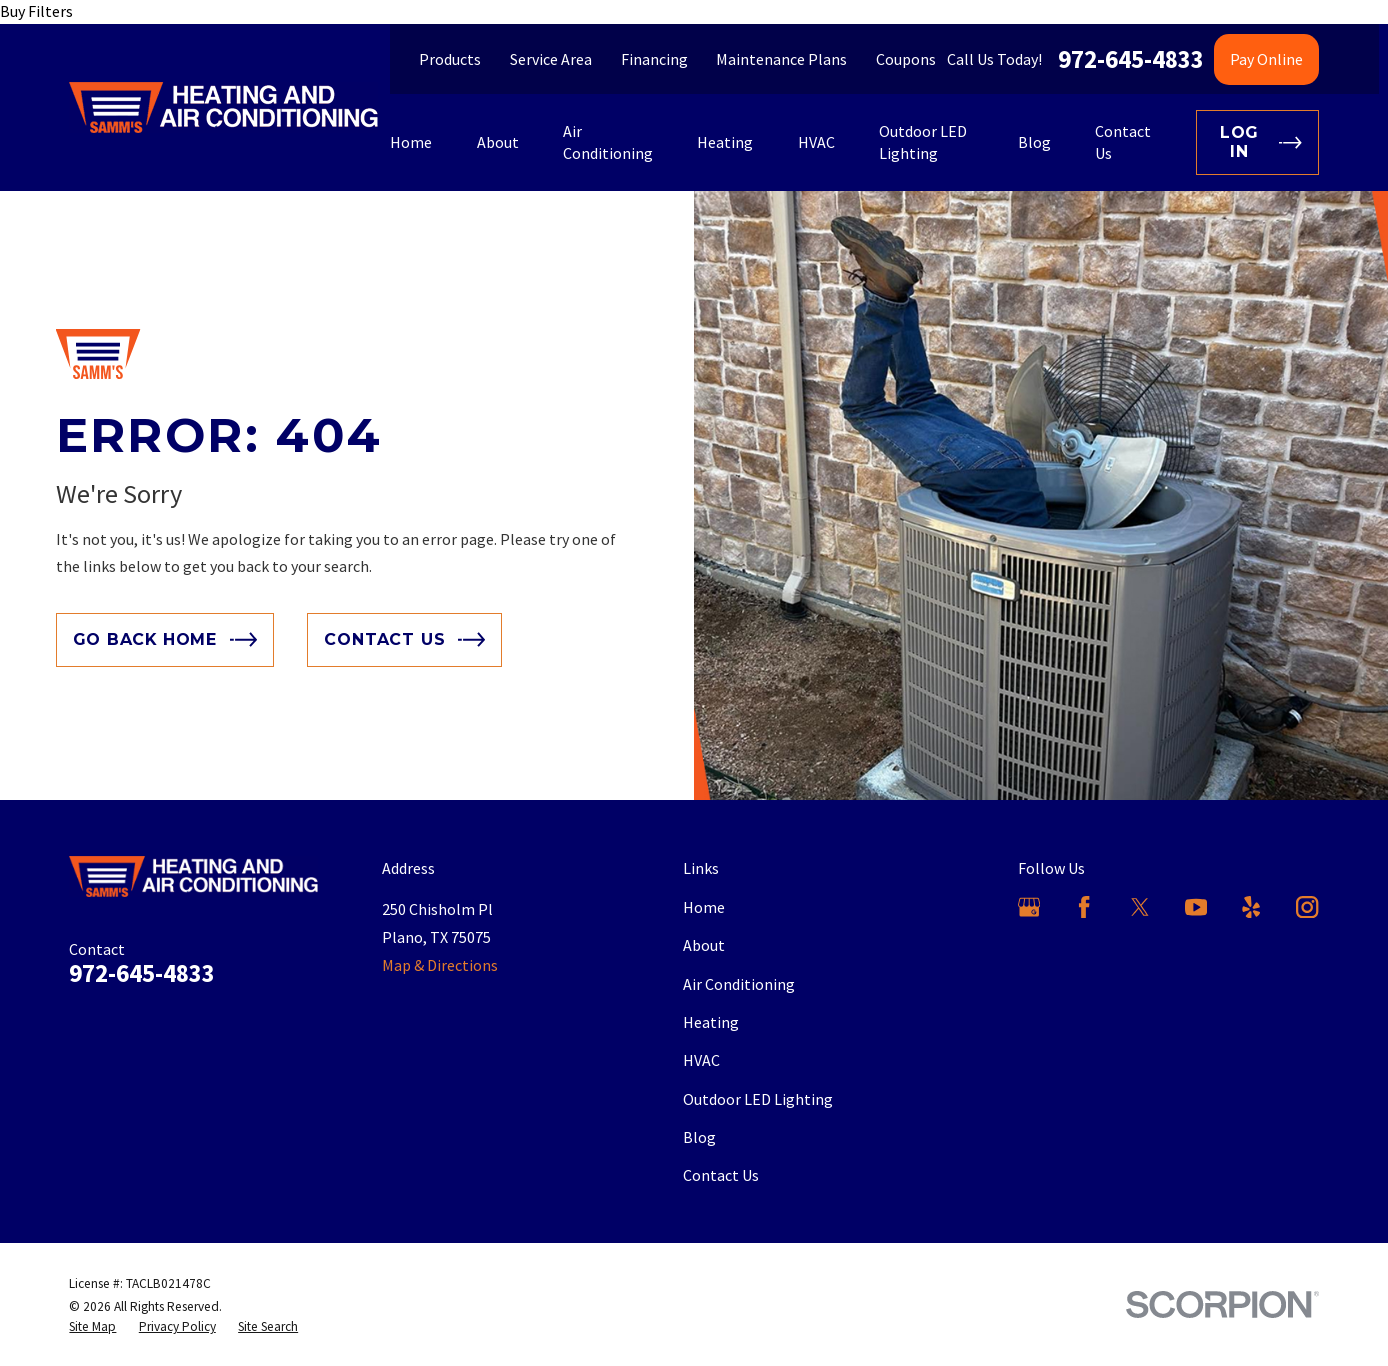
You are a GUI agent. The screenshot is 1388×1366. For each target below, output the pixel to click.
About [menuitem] (498, 142)
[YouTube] (1196, 907)
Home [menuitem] (411, 142)
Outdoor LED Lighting (758, 1099)
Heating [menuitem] (725, 142)
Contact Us (721, 1175)
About (704, 945)
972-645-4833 (1131, 59)
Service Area (551, 59)
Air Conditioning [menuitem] (608, 142)
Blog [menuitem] (1034, 142)
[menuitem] (92, 1327)
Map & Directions (440, 965)
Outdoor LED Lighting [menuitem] (923, 142)
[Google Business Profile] (1029, 907)
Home (704, 907)
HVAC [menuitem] (816, 142)
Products (450, 59)
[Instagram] (1307, 907)
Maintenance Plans (781, 59)
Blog (699, 1137)
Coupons (906, 59)
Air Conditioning (739, 984)
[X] (1140, 907)
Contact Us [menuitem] (1123, 142)
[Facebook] (1084, 907)
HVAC (701, 1060)
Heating (711, 1022)
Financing (654, 59)
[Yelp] (1251, 907)
